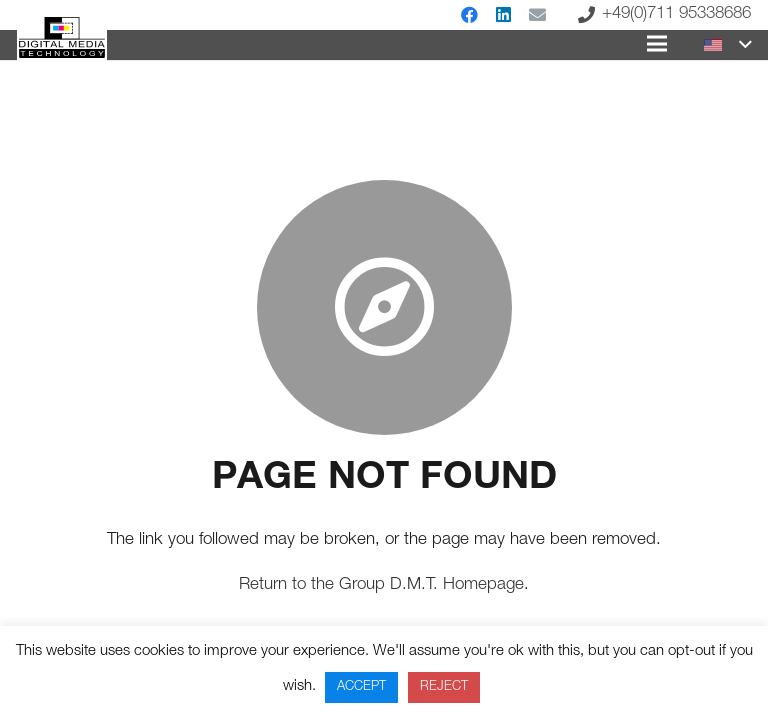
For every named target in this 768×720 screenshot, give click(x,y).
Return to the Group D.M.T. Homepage (381, 585)
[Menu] (656, 44)
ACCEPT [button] (361, 687)
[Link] (62, 38)
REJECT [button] (444, 687)
